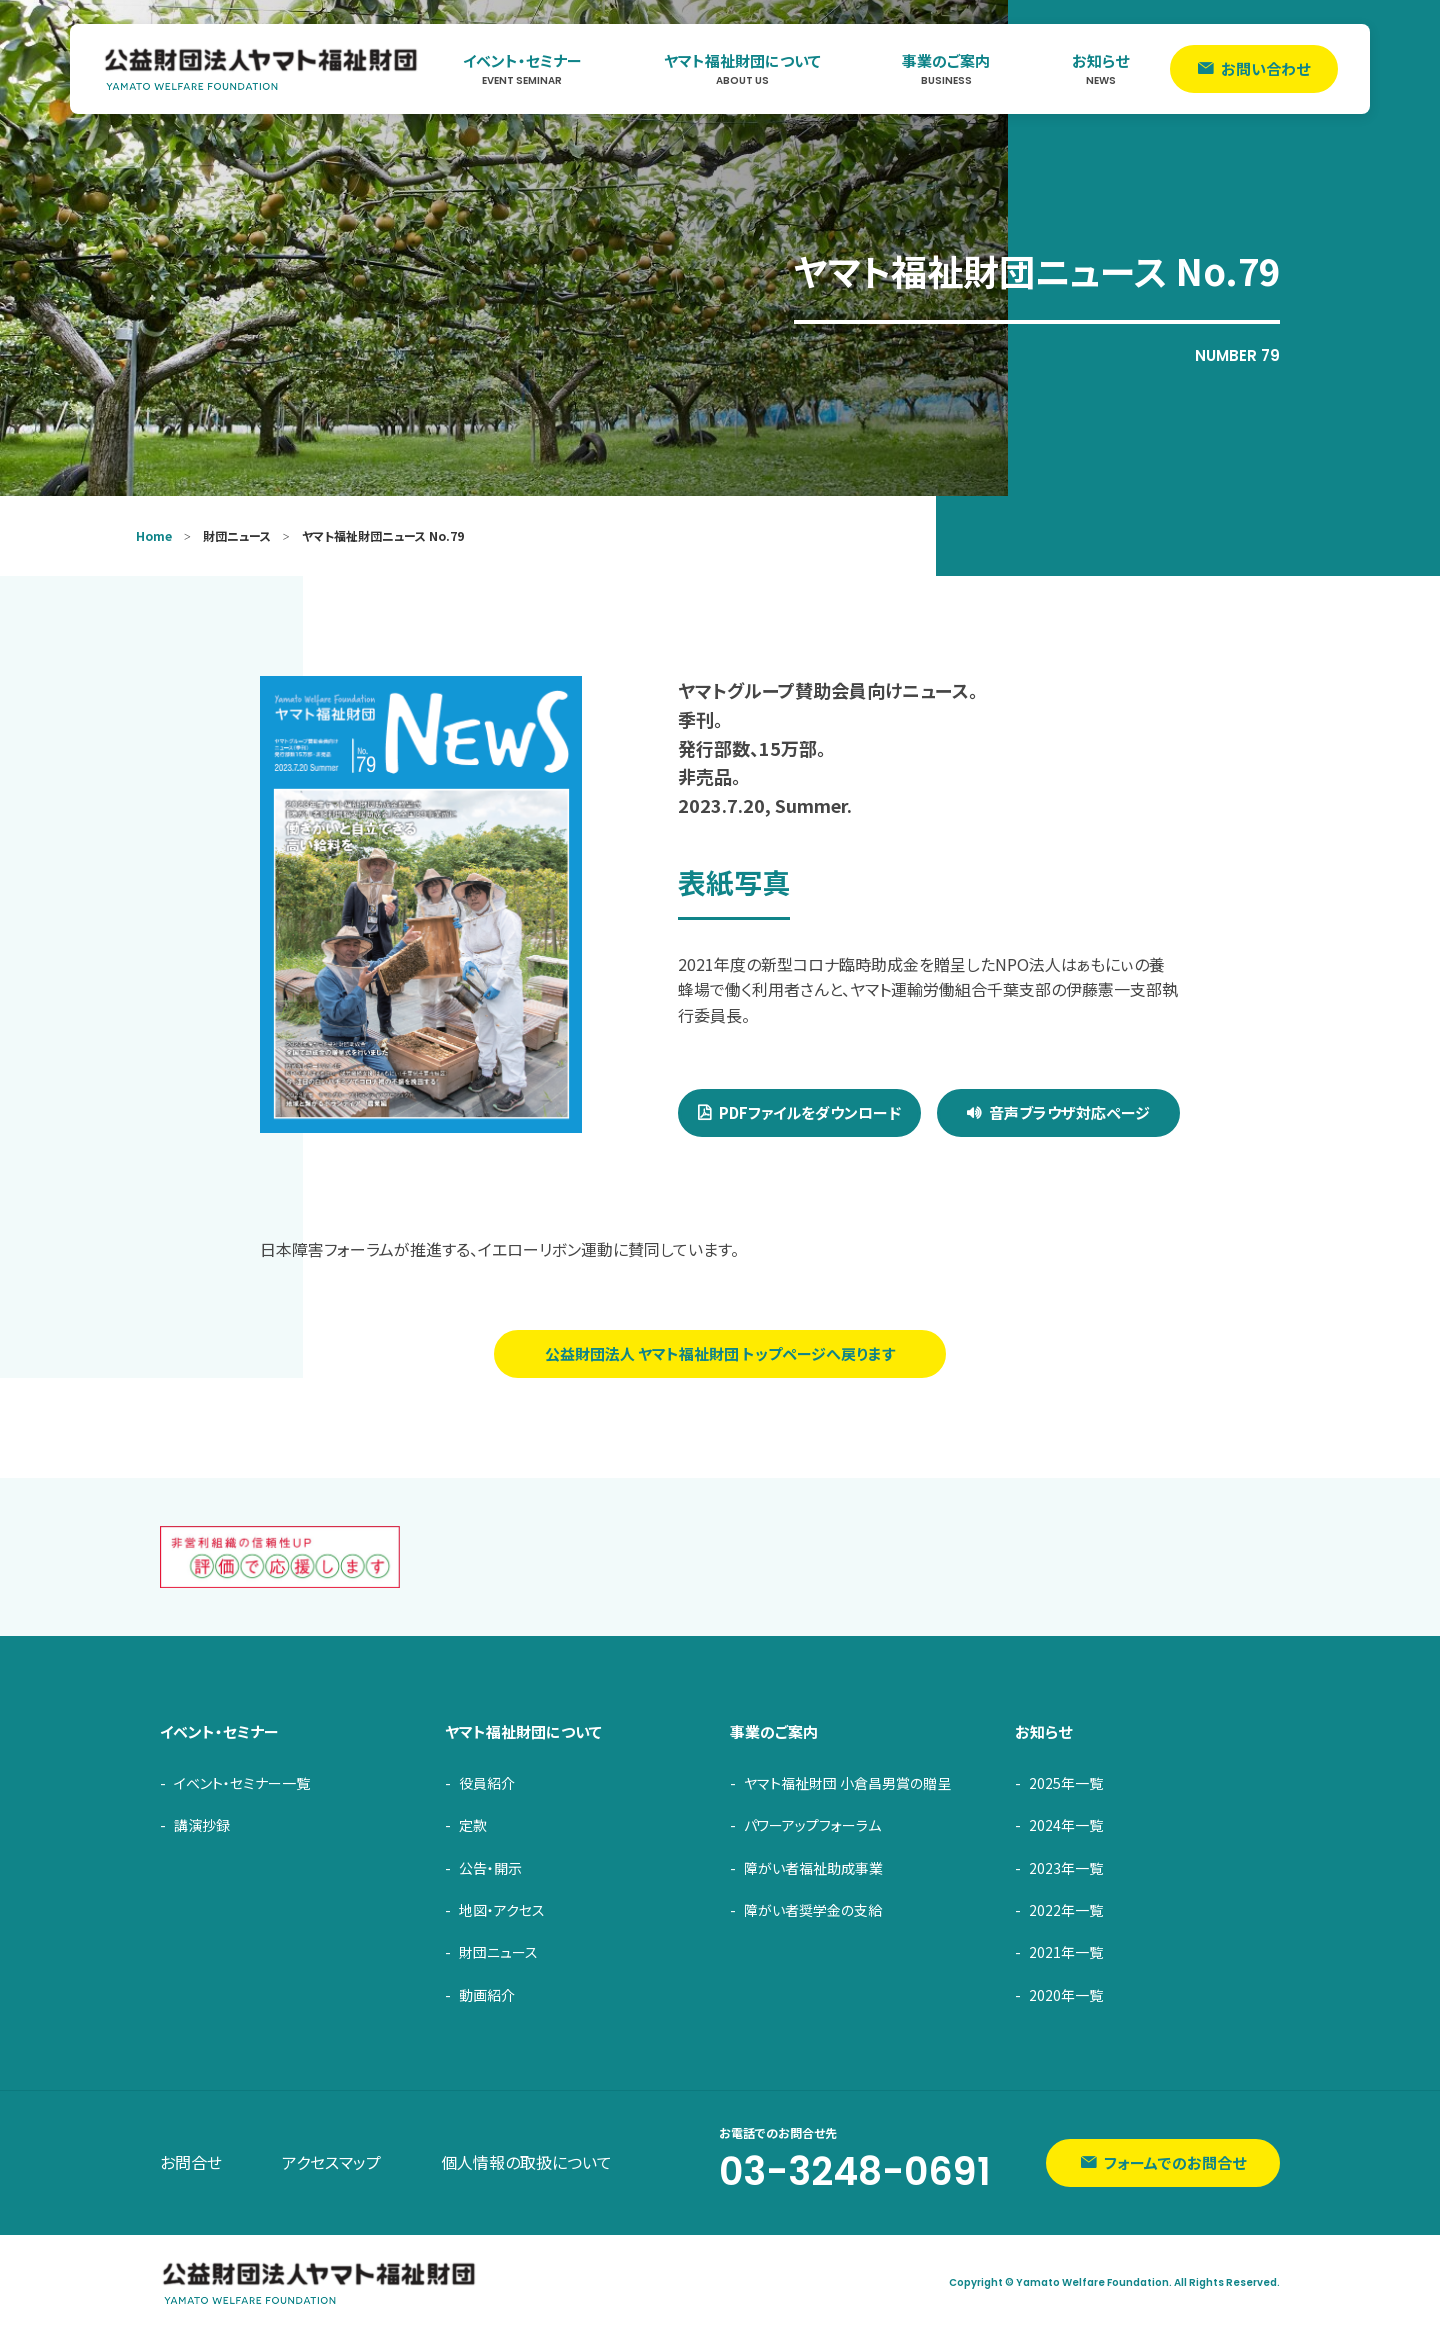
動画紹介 (487, 1995)
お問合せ (191, 2162)
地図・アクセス (502, 1910)
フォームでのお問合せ (1175, 2162)
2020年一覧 (1066, 1995)
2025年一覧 (1066, 1783)
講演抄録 (202, 1825)
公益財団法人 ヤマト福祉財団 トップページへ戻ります (720, 1353)
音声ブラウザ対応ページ (1069, 1112)
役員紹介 (487, 1783)
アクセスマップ (331, 2162)
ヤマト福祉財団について (742, 69)
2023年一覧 (1066, 1868)
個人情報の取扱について (526, 2162)
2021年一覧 (1066, 1952)
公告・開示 (490, 1868)
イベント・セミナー (522, 69)
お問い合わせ (1265, 68)
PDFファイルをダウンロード (810, 1112)
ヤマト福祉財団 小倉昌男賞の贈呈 (847, 1783)
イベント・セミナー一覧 (242, 1783)
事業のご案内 (946, 69)
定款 (473, 1825)
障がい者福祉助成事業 (813, 1868)
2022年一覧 (1066, 1910)
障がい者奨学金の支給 (813, 1910)
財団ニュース (498, 1952)
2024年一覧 (1066, 1825)
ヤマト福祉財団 (262, 69)
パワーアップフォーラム (812, 1825)
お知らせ (1100, 69)
